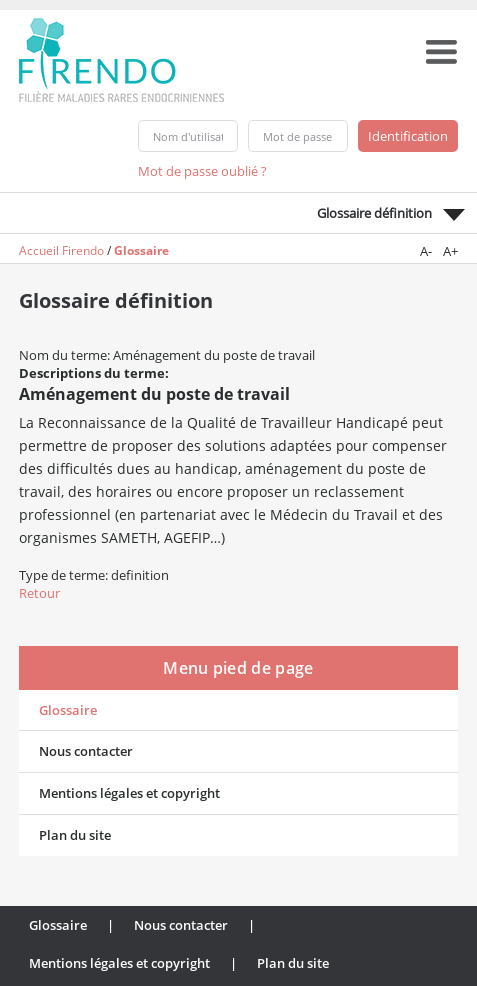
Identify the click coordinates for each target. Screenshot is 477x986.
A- (426, 251)
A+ (450, 251)
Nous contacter (86, 751)
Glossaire (141, 250)
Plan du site (75, 835)
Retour (39, 593)
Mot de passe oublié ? (202, 171)
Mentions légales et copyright (129, 793)
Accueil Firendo (61, 250)
